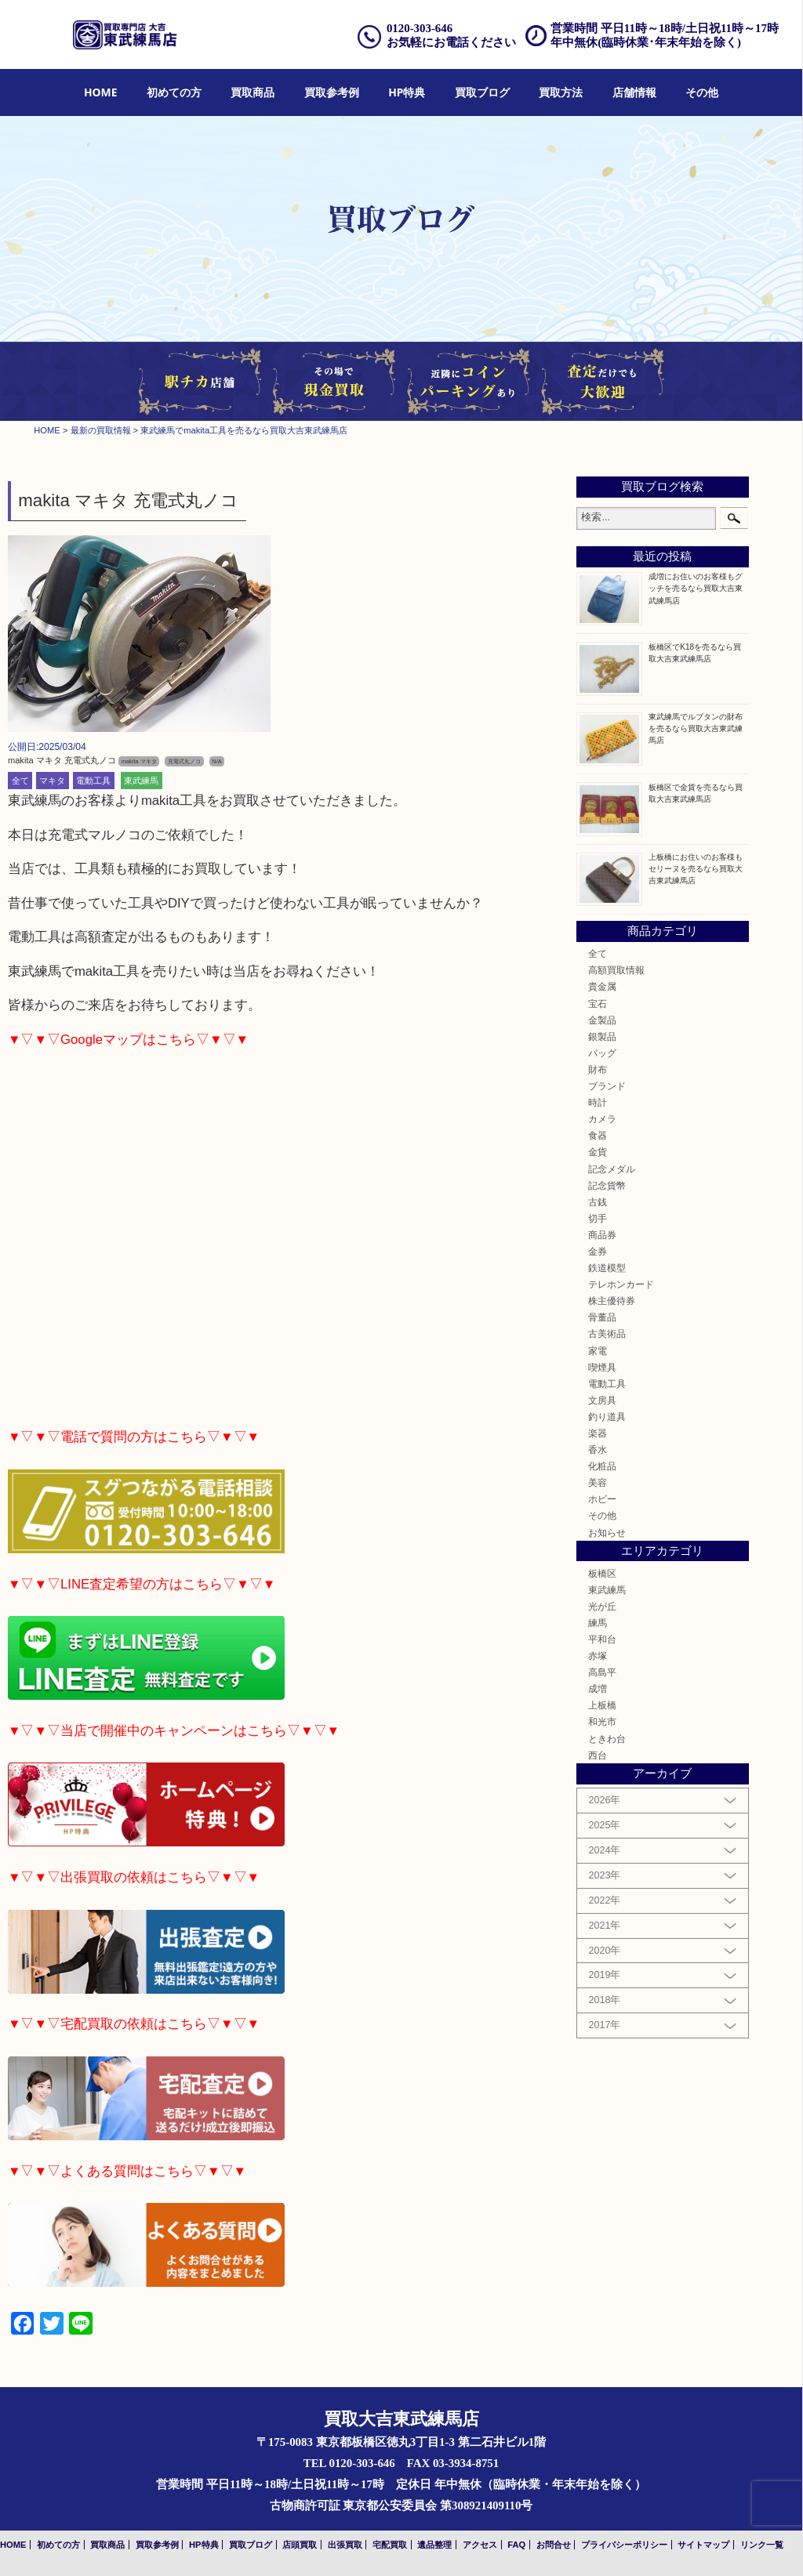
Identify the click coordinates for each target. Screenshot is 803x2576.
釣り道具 (607, 1416)
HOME (101, 92)
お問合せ (553, 2544)
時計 (597, 1102)
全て (20, 780)
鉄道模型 (607, 1268)
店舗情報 (634, 92)
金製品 (602, 1020)
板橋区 (602, 1573)
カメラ (602, 1119)
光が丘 (602, 1606)
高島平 (602, 1672)
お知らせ (607, 1532)
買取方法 (561, 92)
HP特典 (406, 92)
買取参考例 (331, 92)
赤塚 (597, 1655)
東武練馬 (141, 780)
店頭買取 (299, 2544)
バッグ (602, 1053)
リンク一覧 (761, 2544)
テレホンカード (621, 1284)
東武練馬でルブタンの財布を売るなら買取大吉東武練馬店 (696, 728)
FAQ (516, 2544)
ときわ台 (607, 1739)
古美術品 (607, 1333)
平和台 (602, 1639)
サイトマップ (703, 2544)
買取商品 (252, 92)
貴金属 (602, 986)
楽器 (597, 1433)
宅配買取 (389, 2544)
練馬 (597, 1623)
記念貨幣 (607, 1185)
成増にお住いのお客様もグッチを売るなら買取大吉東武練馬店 (696, 588)
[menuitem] (101, 93)
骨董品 (602, 1317)
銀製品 (602, 1036)
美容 (597, 1482)
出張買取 (345, 2544)
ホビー (602, 1499)
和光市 (602, 1721)
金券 (597, 1251)
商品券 (602, 1235)
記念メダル (611, 1169)
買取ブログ (482, 92)
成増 (597, 1688)
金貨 (597, 1152)
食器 (597, 1135)
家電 (597, 1351)
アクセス (480, 2544)
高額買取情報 (616, 970)
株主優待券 (611, 1300)
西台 (597, 1755)
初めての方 (174, 92)
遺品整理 (434, 2544)
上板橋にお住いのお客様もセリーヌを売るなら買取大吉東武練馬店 (696, 869)
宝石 (597, 1003)
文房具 (602, 1400)
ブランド (607, 1086)
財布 (597, 1069)
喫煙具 (602, 1367)
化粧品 (602, 1466)
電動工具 (93, 780)
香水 (597, 1449)
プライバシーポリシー (624, 2544)
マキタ (52, 780)
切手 (597, 1218)
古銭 (597, 1202)
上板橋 (602, 1705)
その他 (701, 92)
